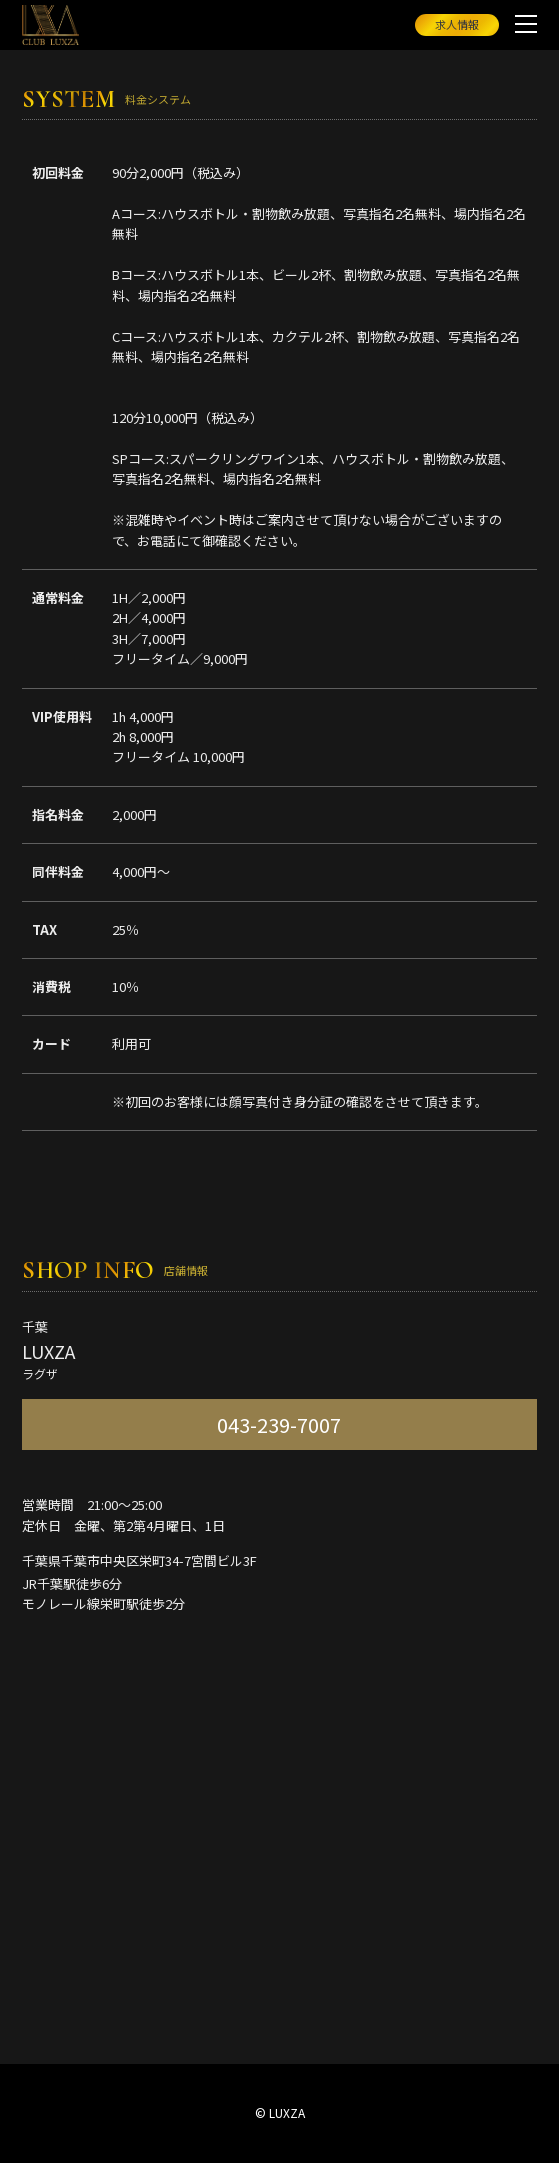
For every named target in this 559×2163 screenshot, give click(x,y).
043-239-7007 (279, 1424)
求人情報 (457, 24)
